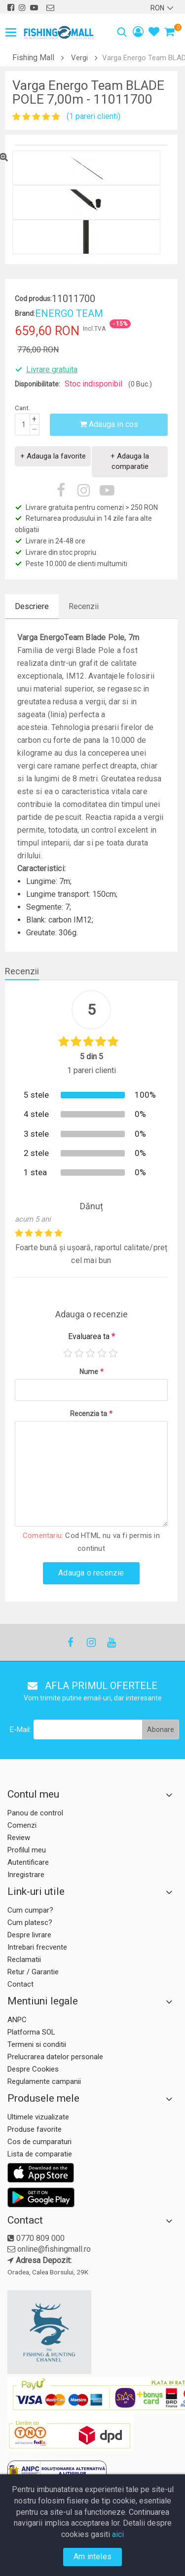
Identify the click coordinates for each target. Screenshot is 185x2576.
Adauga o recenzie (91, 1572)
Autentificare (28, 1862)
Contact (20, 1984)
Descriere (32, 606)
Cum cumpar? (30, 1910)
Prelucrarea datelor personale (55, 2056)
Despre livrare (29, 1934)
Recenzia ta (91, 1414)
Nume (91, 1372)
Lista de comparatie (39, 2154)
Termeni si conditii (36, 2044)
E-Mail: (20, 1729)
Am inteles (92, 2556)
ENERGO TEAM (69, 313)
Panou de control (35, 1812)
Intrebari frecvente (37, 1947)
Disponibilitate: (37, 384)
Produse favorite (34, 2129)
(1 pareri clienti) (93, 116)
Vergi (79, 57)
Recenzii (84, 606)
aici (118, 2534)
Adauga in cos (109, 424)
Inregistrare (25, 1874)
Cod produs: (33, 299)
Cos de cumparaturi (39, 2141)
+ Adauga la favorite (53, 456)
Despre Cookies (33, 2069)
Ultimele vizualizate (38, 2117)
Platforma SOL (31, 2032)
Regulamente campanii (44, 2081)
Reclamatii (24, 1959)
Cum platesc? (29, 1922)
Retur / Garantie (33, 1971)
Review (18, 1837)
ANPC (17, 2019)
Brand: (25, 313)
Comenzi (22, 1825)
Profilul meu (26, 1849)
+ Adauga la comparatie (130, 461)
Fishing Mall (33, 57)
